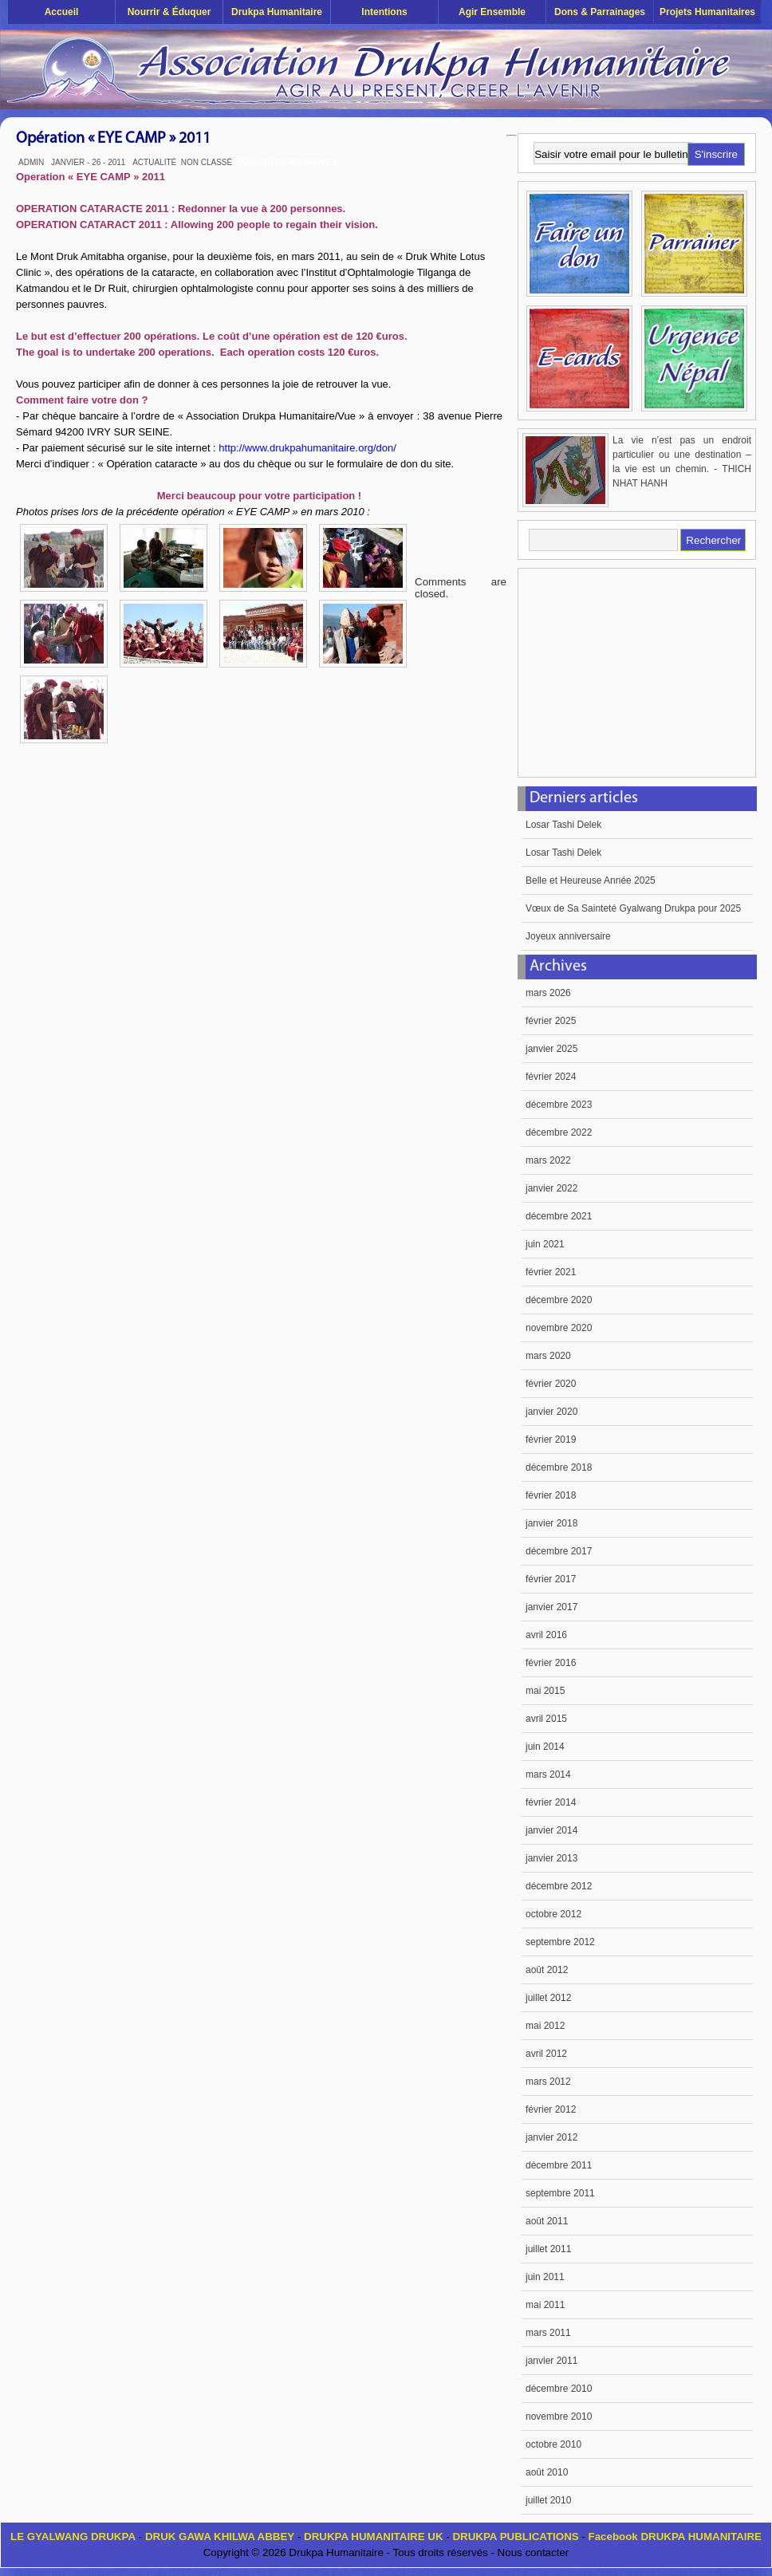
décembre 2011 (559, 2165)
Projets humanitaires (707, 12)
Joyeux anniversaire (568, 936)
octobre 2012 (553, 1914)
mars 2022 (548, 1160)
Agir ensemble (492, 12)
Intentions (384, 12)
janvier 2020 (551, 1411)
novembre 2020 (559, 1327)
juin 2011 (545, 2277)
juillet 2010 (548, 2500)
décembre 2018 (559, 1467)
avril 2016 (546, 1635)
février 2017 (551, 1579)
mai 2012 (545, 2025)
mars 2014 (548, 1774)
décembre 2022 (559, 1132)
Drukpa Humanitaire (276, 12)
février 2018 (551, 1495)
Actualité (154, 162)
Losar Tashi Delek (563, 824)
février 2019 (551, 1439)
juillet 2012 (548, 1997)
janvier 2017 (551, 1607)
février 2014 (551, 1802)
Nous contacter (533, 2552)
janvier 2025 (551, 1048)
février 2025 (551, 1020)
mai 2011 (545, 2304)
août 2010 (547, 2472)
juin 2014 (545, 1746)
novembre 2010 (559, 2416)
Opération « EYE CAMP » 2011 (113, 139)
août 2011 (547, 2221)
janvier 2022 (551, 1188)
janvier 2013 (551, 1858)
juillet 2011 (548, 2249)
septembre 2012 (560, 1942)
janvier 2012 (551, 2137)
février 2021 (551, 1272)
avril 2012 (546, 2053)
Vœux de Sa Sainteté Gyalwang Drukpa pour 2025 (633, 908)
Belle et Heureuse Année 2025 (591, 880)
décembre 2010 (559, 2388)
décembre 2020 (559, 1300)
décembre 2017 (559, 1551)
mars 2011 (548, 2332)
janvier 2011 (551, 2360)
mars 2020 (548, 1355)
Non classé (206, 162)
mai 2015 (545, 1690)
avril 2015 (546, 1718)
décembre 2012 (559, 1886)
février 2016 (551, 1662)
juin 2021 (545, 1244)
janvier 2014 (551, 1830)
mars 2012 (548, 2081)
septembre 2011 (560, 2193)
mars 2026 (548, 992)
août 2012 (547, 1969)
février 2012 (551, 2109)
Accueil (62, 12)
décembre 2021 (559, 1216)
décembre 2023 (559, 1104)
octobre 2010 (553, 2444)
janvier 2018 (551, 1523)
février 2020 (551, 1383)
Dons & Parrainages (599, 12)
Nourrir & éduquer (169, 12)
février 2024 (551, 1076)
